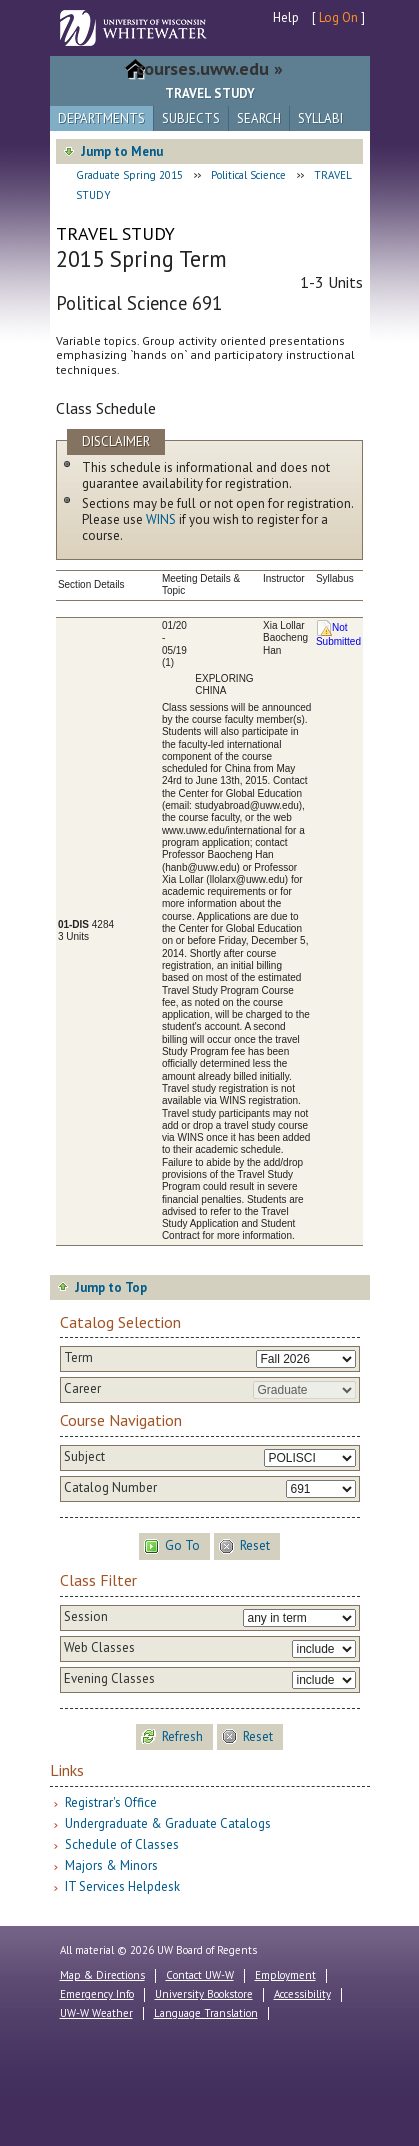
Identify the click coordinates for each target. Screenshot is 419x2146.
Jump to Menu (122, 151)
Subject (84, 1457)
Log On (338, 17)
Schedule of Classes (122, 1844)
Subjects (191, 118)
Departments (101, 118)
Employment (285, 1975)
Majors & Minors (111, 1865)
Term (78, 1358)
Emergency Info (97, 1994)
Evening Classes (109, 1679)
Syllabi (320, 118)
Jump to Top (111, 1287)
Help (286, 17)
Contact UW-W (200, 1975)
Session (86, 1617)
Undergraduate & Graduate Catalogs (168, 1823)
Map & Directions (102, 1975)
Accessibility (302, 1994)
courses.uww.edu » (209, 68)
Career (82, 1389)
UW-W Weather (96, 2013)
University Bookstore (204, 1994)
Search (259, 118)
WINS (161, 519)
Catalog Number (110, 1488)
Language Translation (206, 2013)
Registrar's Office (111, 1802)
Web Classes (99, 1648)
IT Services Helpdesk (122, 1886)
